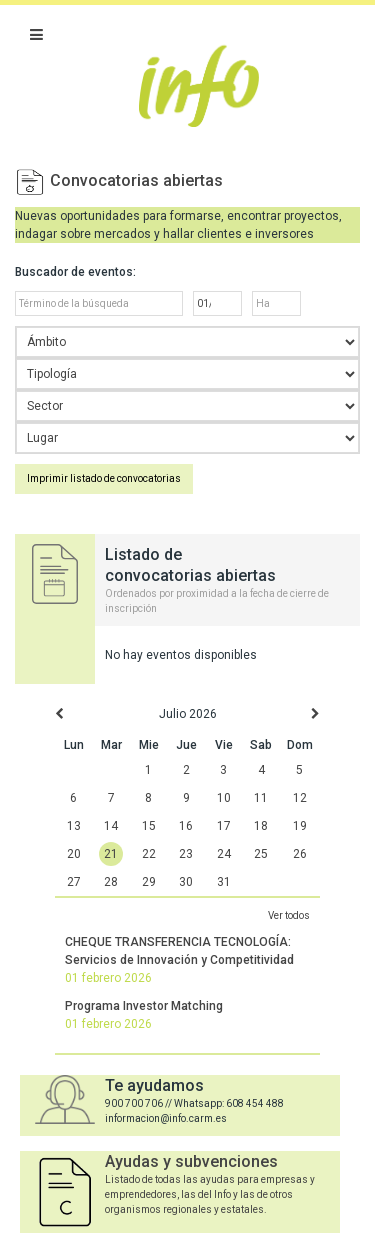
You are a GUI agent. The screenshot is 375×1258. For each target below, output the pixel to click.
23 (186, 854)
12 (300, 798)
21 (111, 854)
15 (149, 826)
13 (74, 826)
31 (224, 882)
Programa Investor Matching (144, 1006)
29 (149, 882)
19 (300, 826)
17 (224, 826)
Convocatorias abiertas (136, 180)
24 (224, 854)
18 (261, 826)
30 (186, 882)
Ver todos (289, 915)
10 (224, 798)
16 (186, 826)
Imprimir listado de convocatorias (104, 478)
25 (261, 854)
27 (74, 882)
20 (74, 854)
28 (111, 882)
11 (261, 798)
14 (111, 826)
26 (300, 854)
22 (149, 854)
